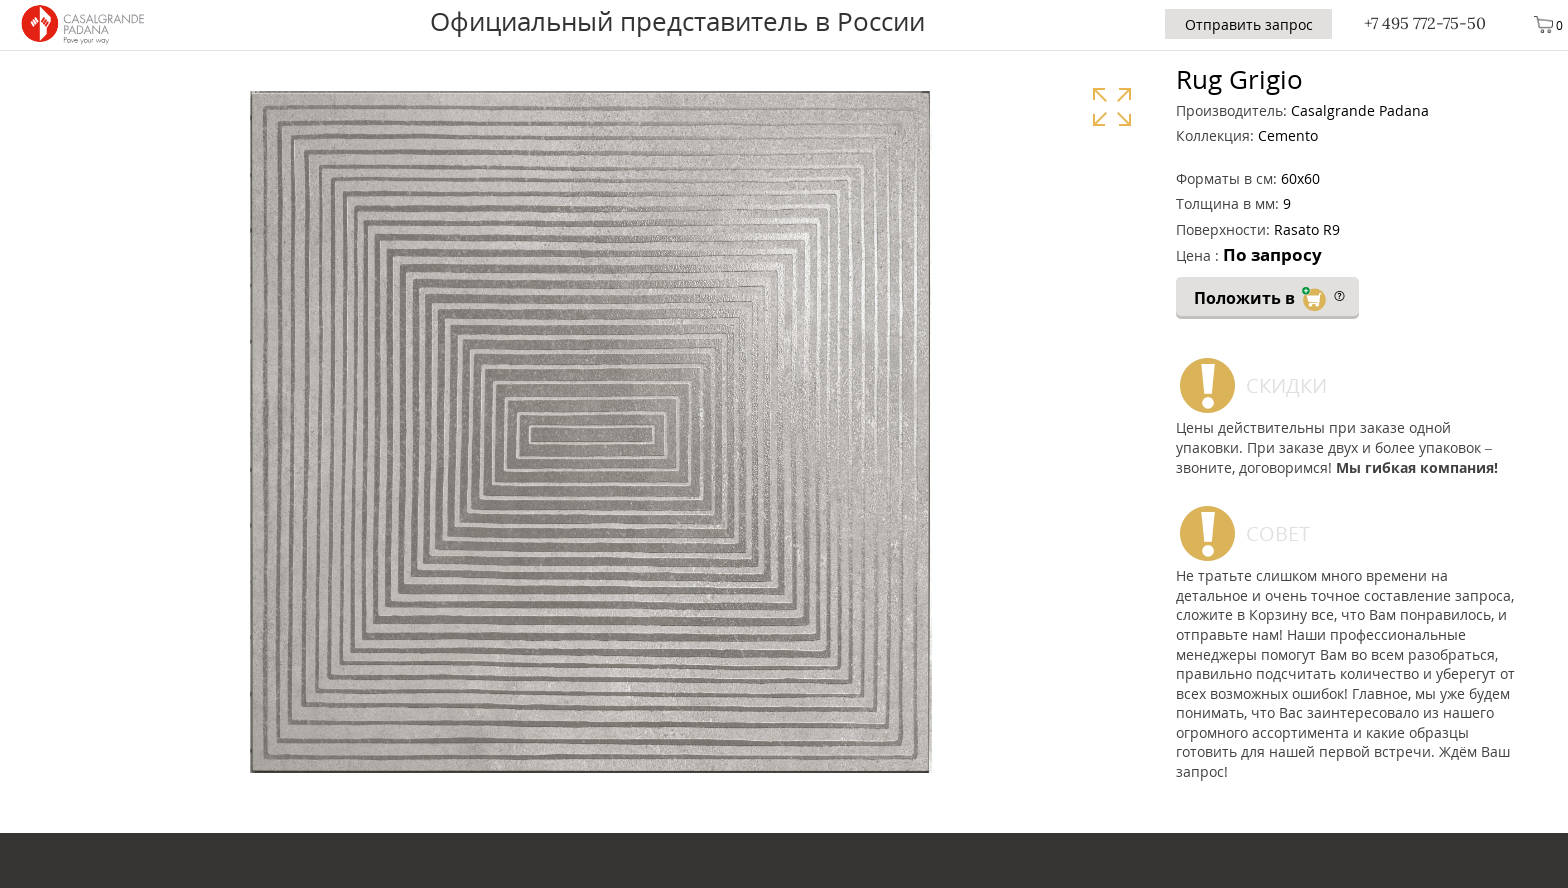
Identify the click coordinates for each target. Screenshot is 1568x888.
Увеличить (1111, 106)
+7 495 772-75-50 (1425, 23)
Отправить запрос (1249, 24)
